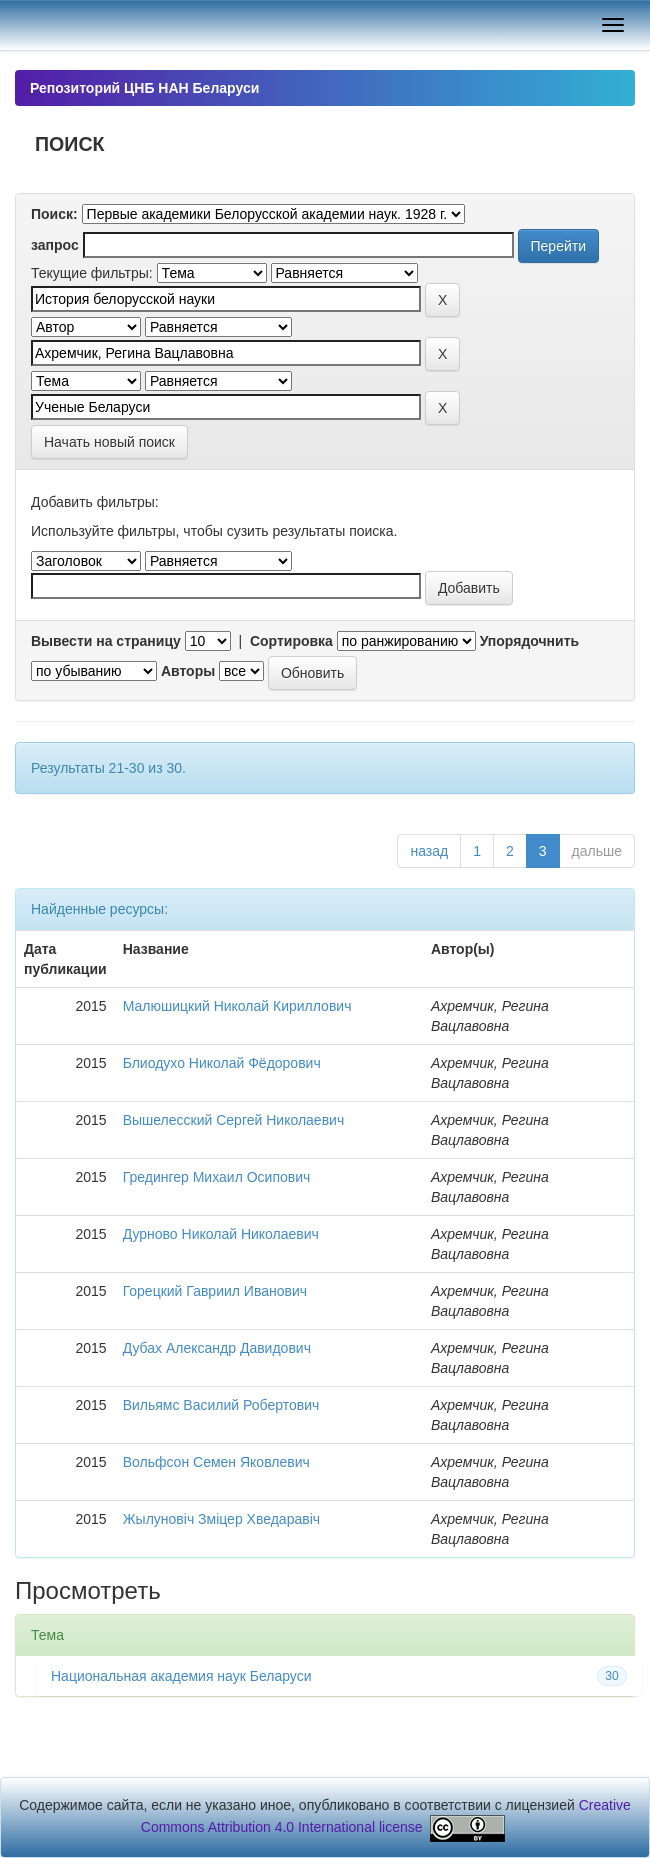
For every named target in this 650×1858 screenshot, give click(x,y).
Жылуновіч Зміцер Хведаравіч (221, 1519)
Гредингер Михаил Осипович (217, 1177)
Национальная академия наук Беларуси (181, 1676)
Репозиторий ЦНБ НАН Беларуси (144, 88)
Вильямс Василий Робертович (221, 1405)
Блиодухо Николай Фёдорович (222, 1063)
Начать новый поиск (109, 442)
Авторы (188, 671)
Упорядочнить (529, 641)
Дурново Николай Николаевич (221, 1234)
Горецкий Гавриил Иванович (215, 1291)
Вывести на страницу (106, 641)
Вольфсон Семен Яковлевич (216, 1462)
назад (429, 851)
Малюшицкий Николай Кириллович (237, 1006)
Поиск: (54, 214)
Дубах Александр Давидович (217, 1348)
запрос (55, 245)
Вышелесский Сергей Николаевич (234, 1120)
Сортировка (291, 641)
